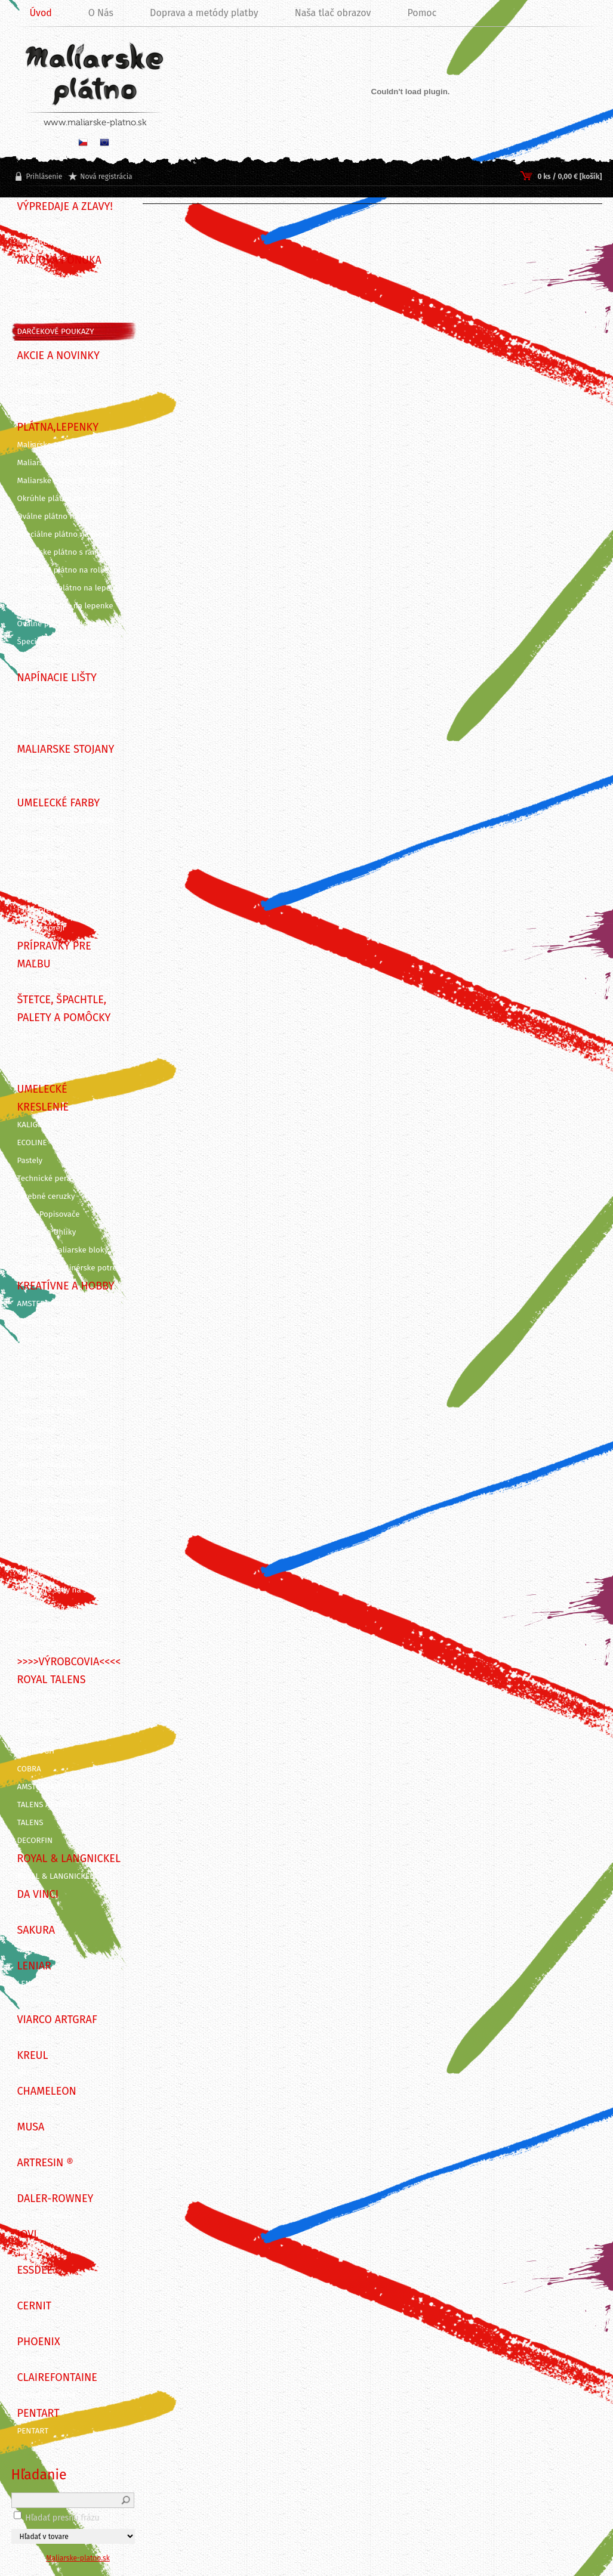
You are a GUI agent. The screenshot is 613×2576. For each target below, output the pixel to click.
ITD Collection (42, 2001)
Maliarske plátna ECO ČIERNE (69, 480)
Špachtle (32, 1053)
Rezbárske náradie (50, 1465)
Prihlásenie (44, 176)
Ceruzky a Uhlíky (46, 1232)
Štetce (28, 1035)
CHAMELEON (39, 2109)
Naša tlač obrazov (333, 12)
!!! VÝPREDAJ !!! (42, 242)
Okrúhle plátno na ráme (60, 498)
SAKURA (31, 1948)
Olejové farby (41, 838)
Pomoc (421, 12)
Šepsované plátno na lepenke (70, 588)
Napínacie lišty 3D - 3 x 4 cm (67, 731)
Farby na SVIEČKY (48, 1339)
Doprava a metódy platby (204, 12)
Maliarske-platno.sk (78, 2558)
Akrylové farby (43, 856)
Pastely (30, 1160)
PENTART (33, 2431)
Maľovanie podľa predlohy (64, 1644)
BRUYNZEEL (37, 1715)
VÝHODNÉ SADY (44, 296)
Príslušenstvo (41, 659)
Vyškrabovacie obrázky (57, 1554)
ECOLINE (32, 1143)
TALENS (30, 1822)
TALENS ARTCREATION (55, 1805)
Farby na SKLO (42, 1357)
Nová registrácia (106, 176)
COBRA (29, 1769)
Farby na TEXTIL (45, 1321)
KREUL (29, 2073)
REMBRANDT (39, 1733)
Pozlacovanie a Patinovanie (66, 1518)
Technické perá (44, 1178)
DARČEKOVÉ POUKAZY (55, 331)
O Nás (100, 12)
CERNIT (30, 2323)
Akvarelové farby (47, 874)
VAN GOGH (36, 1751)
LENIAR (30, 1984)
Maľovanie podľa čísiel (57, 1626)
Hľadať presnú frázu (62, 2518)
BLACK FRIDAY (41, 224)
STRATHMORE (41, 1697)
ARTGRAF (33, 2037)
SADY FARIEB (39, 313)
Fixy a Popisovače (48, 1214)
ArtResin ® (36, 2180)
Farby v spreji (41, 928)
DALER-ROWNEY (45, 2216)
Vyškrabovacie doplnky (58, 1536)
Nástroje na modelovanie (62, 1500)
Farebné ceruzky (46, 1196)
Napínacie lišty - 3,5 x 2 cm (65, 713)
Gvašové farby (42, 892)
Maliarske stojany (48, 767)
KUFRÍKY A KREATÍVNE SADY (66, 820)
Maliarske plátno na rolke (63, 570)
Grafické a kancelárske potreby (72, 1483)
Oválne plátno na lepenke (63, 624)
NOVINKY (33, 373)
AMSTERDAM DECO (49, 1304)
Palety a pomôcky (49, 1071)
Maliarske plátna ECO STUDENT (72, 463)
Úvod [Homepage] (41, 12)
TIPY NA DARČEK (46, 278)
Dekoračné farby (46, 1411)
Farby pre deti (42, 910)
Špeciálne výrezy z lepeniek (66, 642)
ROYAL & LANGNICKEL (55, 1876)
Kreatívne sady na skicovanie (69, 1590)
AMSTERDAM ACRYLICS (56, 1787)
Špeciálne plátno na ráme (63, 534)
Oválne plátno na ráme (58, 516)
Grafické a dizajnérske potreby (71, 1268)
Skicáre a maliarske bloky (63, 1250)
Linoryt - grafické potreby (62, 1447)
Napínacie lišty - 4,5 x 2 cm (65, 695)
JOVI (24, 2252)
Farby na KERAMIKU (52, 1375)
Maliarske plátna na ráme (63, 445)
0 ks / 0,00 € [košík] (569, 176)
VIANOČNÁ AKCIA (46, 391)
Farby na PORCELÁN (52, 1393)
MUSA (27, 2145)
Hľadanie (39, 2474)
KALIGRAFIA (37, 1125)
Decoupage (37, 1429)
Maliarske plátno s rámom (63, 552)
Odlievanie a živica (50, 1572)
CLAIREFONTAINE (47, 2395)
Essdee (29, 2288)
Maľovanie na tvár (49, 1608)
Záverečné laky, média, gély (66, 982)
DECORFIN (35, 1840)
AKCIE (27, 409)
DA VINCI (32, 1912)
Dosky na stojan (46, 785)
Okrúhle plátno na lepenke (65, 606)
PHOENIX (33, 2359)
